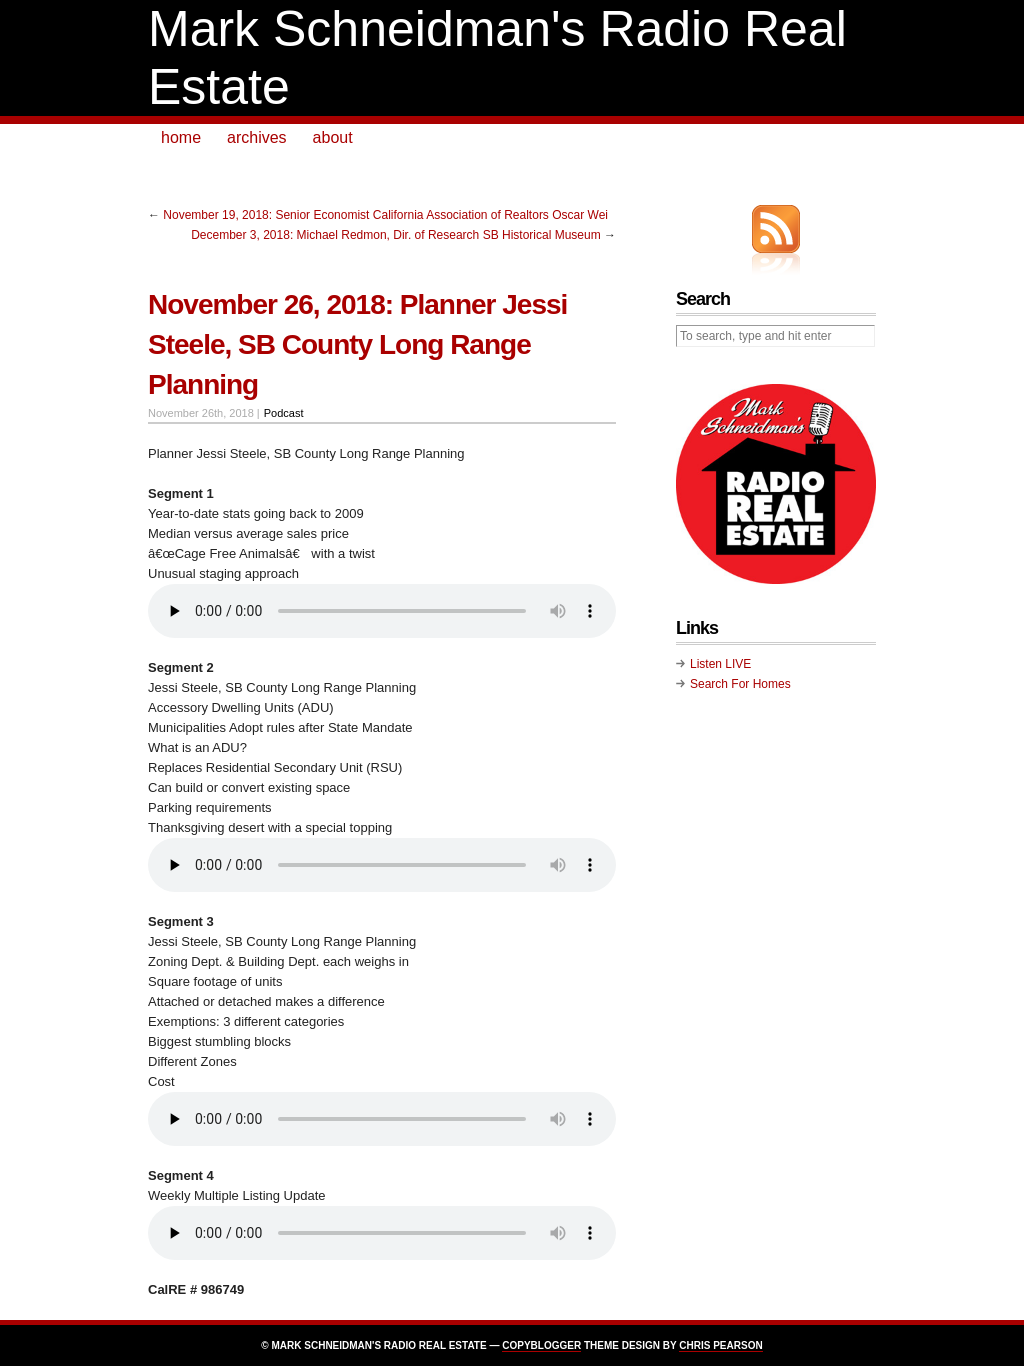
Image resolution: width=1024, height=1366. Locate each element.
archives (257, 137)
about (333, 137)
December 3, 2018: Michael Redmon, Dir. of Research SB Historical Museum (396, 235)
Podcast (284, 413)
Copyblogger (541, 1345)
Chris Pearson (720, 1345)
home (181, 137)
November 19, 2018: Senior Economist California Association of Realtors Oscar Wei (385, 215)
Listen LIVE (720, 664)
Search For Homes (740, 684)
